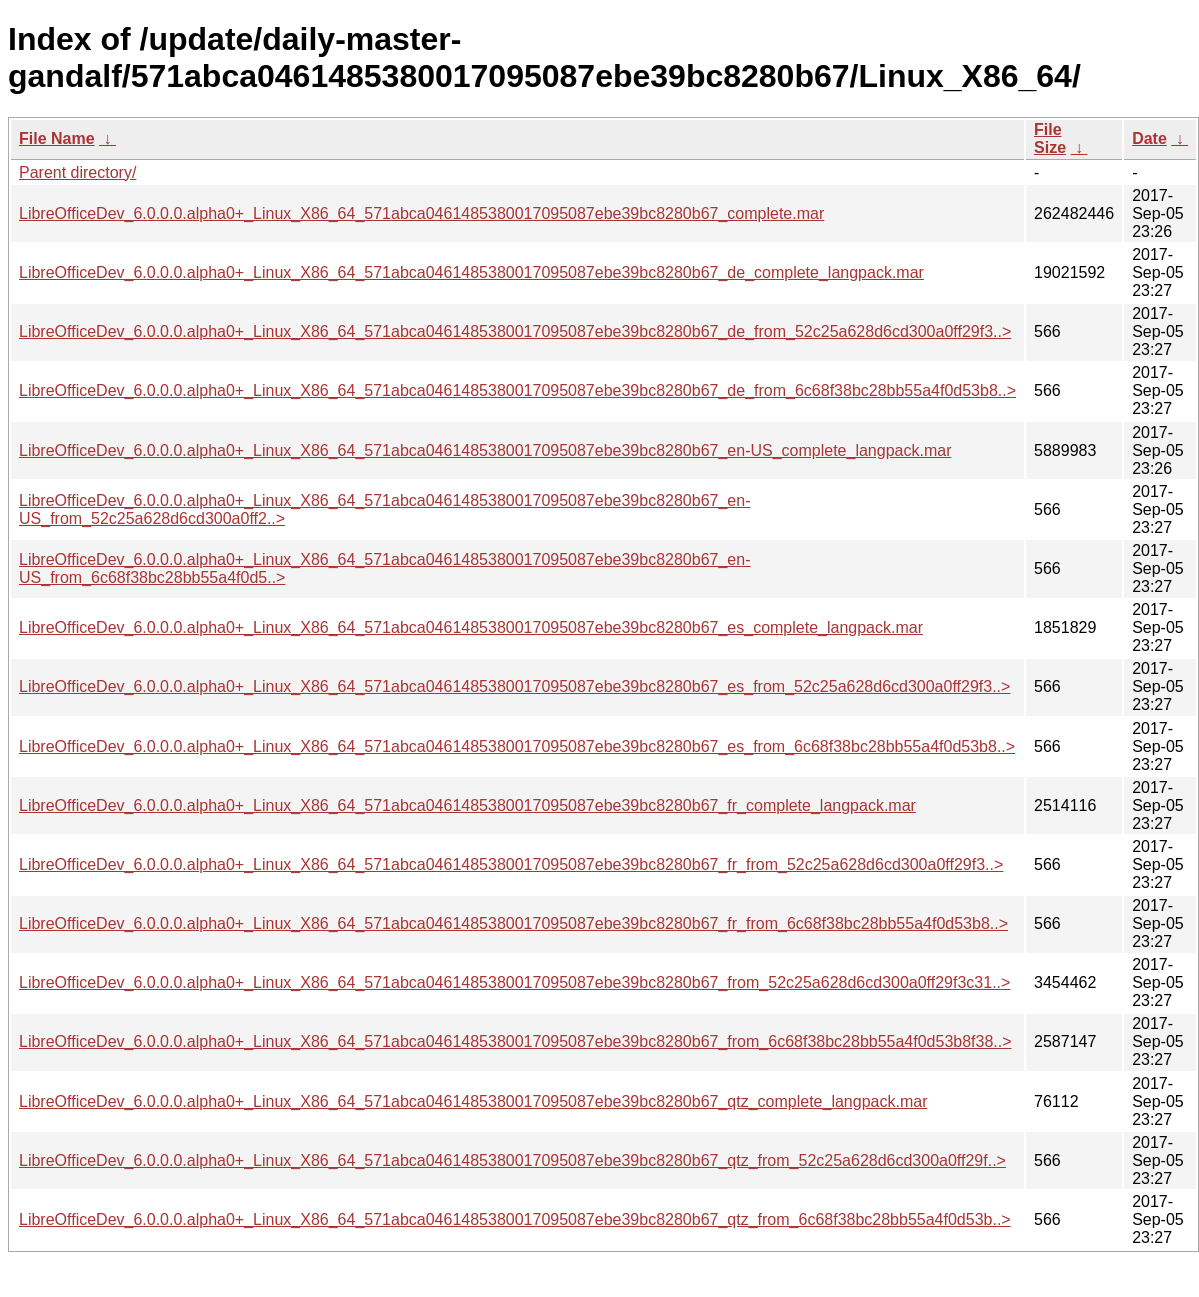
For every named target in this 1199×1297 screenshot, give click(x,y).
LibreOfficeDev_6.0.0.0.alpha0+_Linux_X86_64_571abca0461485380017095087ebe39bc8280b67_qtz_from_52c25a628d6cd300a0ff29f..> (512, 1160)
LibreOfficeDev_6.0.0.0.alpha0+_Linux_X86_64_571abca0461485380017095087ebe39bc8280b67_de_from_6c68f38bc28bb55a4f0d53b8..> (517, 390)
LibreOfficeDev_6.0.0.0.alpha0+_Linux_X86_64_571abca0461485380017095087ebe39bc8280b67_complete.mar (421, 213)
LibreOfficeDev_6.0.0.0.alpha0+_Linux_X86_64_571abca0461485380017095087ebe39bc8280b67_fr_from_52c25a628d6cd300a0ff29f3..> (511, 864)
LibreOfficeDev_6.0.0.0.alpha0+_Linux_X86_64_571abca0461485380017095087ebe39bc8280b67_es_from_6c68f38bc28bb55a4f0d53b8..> (517, 746)
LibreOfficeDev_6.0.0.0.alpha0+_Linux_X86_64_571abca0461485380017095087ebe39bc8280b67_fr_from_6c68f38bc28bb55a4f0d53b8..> (513, 923)
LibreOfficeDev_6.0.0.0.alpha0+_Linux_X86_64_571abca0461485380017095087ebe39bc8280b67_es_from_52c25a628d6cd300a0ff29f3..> (514, 686)
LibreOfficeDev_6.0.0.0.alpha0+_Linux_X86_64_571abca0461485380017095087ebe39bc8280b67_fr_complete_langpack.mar (467, 805)
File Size (1050, 138)
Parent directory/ (77, 172)
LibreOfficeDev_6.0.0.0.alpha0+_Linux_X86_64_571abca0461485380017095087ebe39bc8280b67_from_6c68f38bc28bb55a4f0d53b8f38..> (515, 1041)
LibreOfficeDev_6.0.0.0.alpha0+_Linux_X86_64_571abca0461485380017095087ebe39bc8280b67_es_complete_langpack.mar (471, 627)
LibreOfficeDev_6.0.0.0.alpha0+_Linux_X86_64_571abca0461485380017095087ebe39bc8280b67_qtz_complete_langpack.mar (473, 1101)
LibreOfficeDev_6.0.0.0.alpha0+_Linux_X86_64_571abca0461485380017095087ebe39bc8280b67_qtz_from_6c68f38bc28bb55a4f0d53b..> (515, 1219)
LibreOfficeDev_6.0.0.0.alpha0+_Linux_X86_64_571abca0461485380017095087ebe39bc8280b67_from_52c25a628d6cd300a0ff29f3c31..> (514, 982)
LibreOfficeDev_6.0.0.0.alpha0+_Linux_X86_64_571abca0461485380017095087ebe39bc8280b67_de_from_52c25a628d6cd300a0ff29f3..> (515, 331)
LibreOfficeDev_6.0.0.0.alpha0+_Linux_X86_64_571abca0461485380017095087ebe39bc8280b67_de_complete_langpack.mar (471, 272)
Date (1149, 138)
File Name (57, 138)
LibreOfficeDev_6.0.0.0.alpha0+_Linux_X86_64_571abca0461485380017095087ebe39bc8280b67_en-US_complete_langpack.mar (485, 450)
